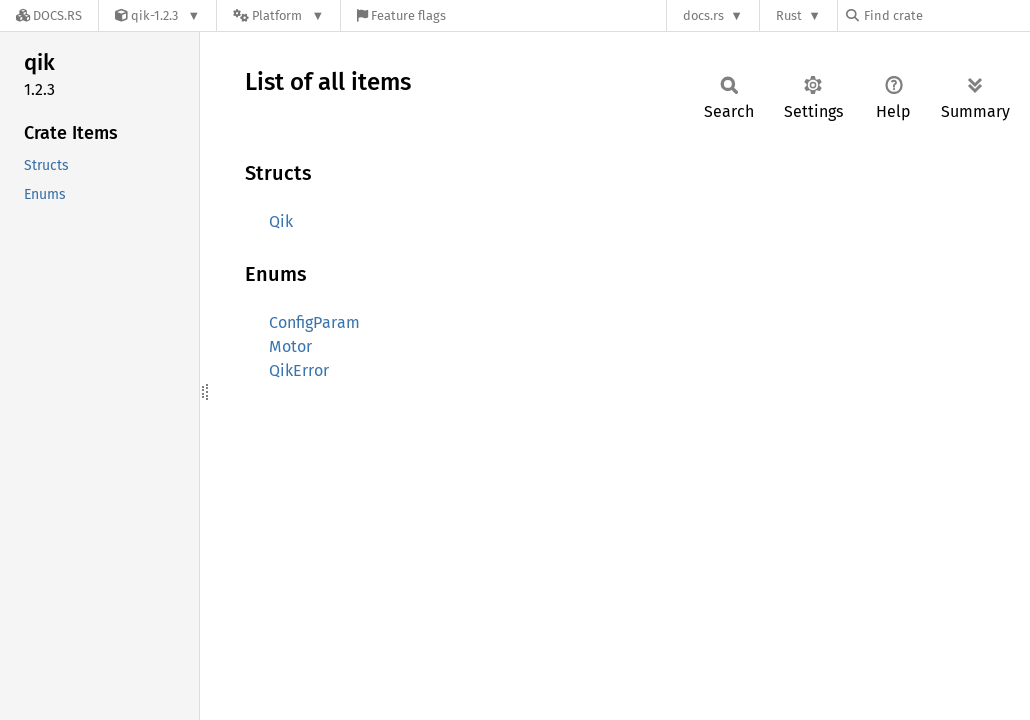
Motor (290, 346)
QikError (299, 370)
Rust (789, 15)
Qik (281, 221)
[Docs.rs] (49, 15)
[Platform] (278, 15)
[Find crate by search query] (946, 15)
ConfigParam (314, 322)
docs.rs (703, 15)
